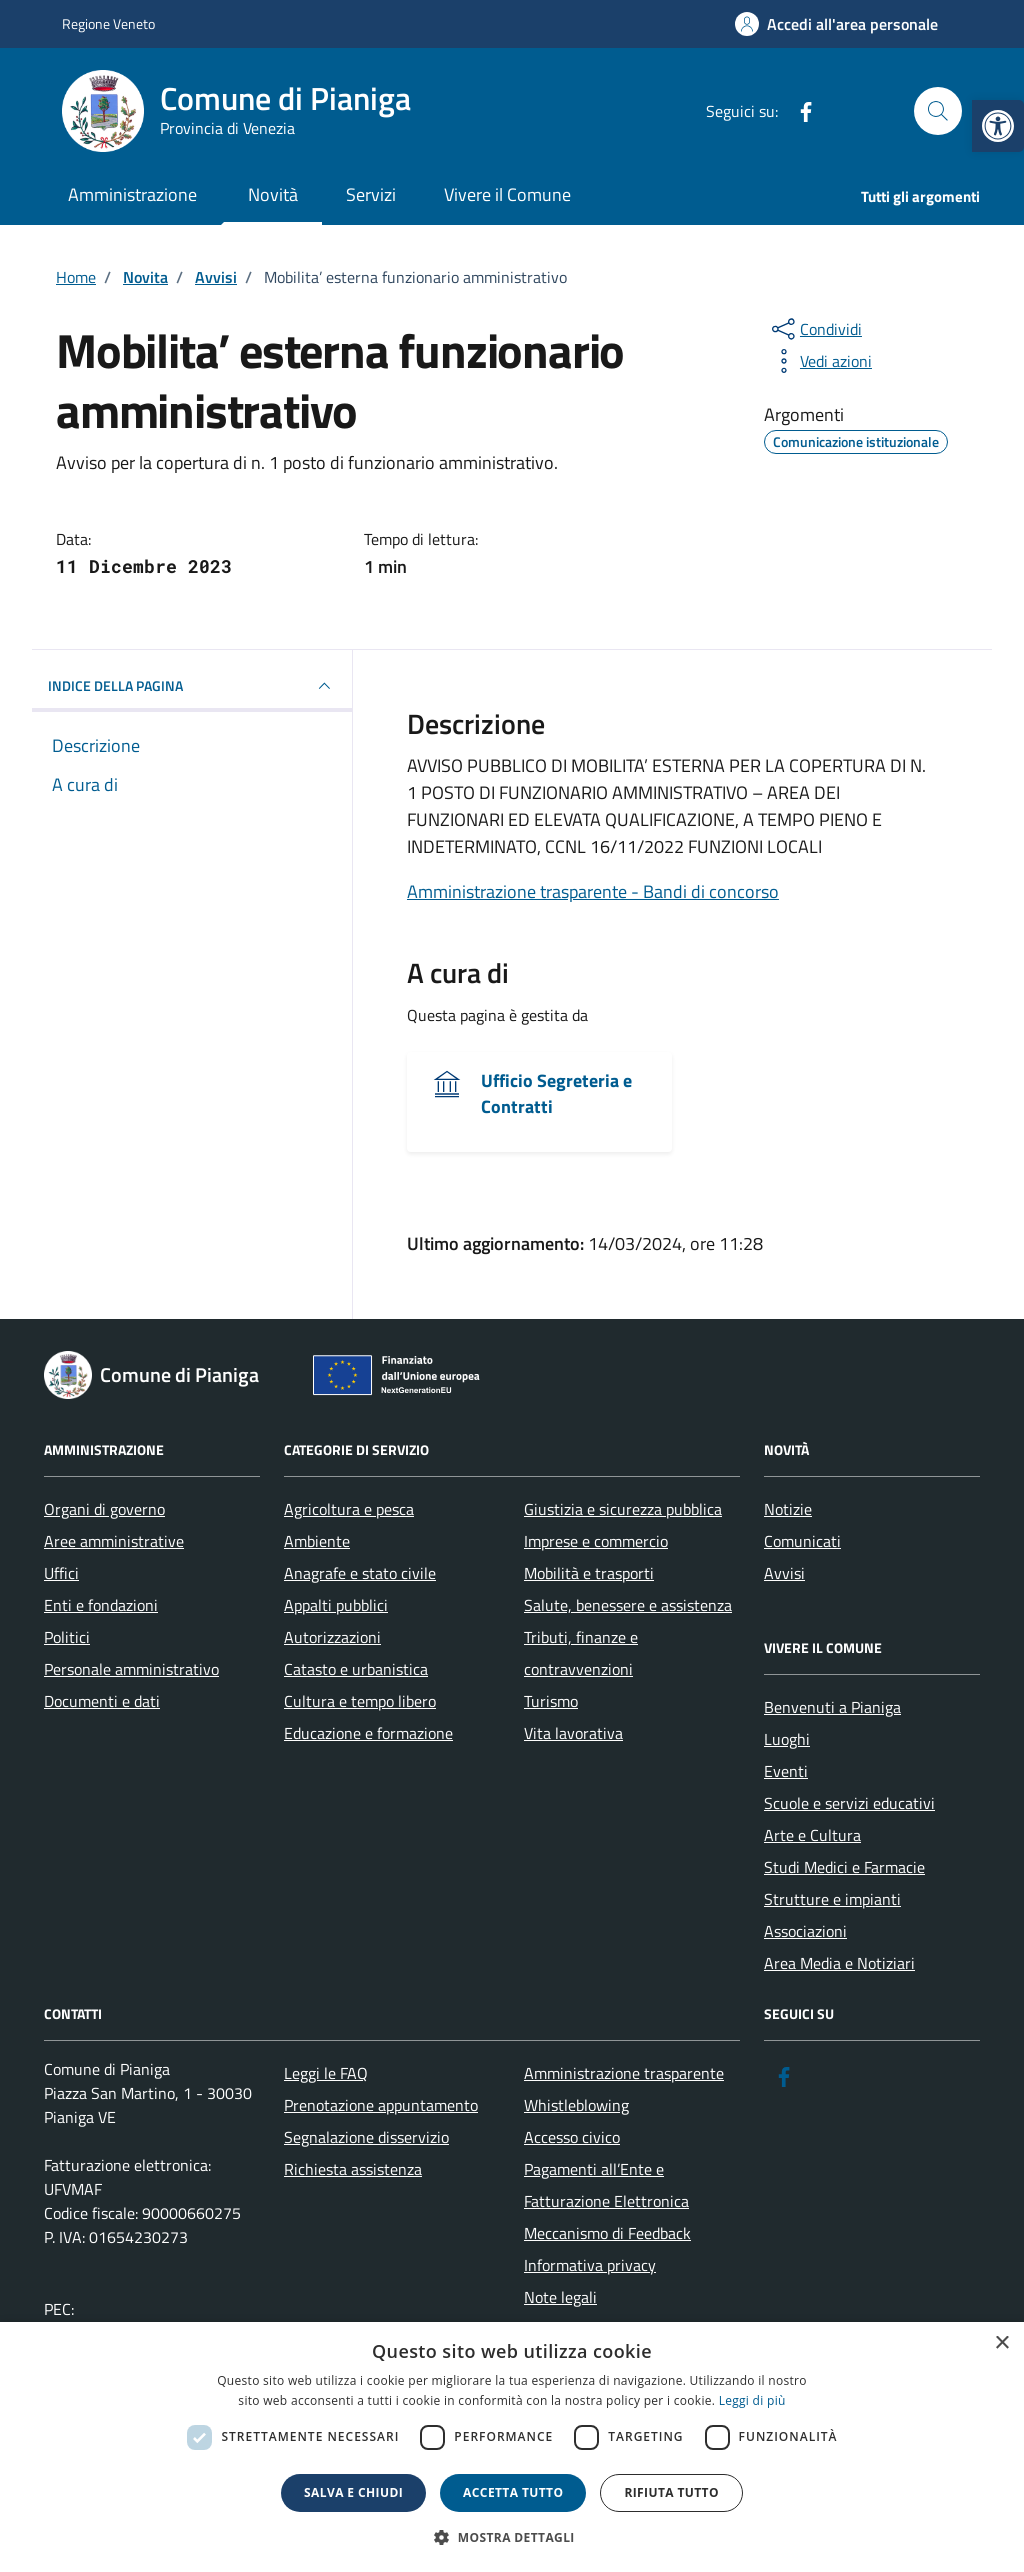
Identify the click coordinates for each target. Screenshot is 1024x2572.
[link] (998, 126)
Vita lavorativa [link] (573, 1733)
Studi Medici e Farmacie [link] (844, 1867)
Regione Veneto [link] (108, 23)
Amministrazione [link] (132, 194)
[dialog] (512, 2447)
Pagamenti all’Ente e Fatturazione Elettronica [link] (606, 2185)
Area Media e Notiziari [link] (839, 1963)
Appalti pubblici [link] (336, 1605)
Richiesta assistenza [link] (353, 2169)
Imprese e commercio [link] (596, 1541)
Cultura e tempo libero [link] (360, 1701)
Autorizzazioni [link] (332, 1637)
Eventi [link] (786, 1771)
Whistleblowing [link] (576, 2105)
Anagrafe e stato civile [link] (360, 1573)
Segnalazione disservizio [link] (366, 2137)
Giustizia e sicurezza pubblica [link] (623, 1509)
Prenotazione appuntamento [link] (381, 2105)
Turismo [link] (551, 1701)
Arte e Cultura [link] (812, 1835)
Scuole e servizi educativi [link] (849, 1803)
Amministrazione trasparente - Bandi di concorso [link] (593, 891)
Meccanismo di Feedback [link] (607, 2233)
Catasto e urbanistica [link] (356, 1669)
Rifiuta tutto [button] (671, 2492)
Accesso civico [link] (572, 2137)
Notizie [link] (788, 1509)
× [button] (1001, 2343)
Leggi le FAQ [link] (326, 2073)
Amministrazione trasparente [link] (624, 2073)
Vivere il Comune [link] (507, 194)
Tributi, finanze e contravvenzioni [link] (581, 1653)
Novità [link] (273, 194)
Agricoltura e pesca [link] (349, 1509)
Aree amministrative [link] (114, 1541)
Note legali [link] (560, 2297)
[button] (512, 2537)
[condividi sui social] (815, 329)
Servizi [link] (371, 194)
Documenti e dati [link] (102, 1701)
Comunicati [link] (802, 1541)
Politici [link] (67, 1637)
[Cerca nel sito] (938, 111)
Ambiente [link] (317, 1541)
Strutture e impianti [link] (832, 1899)
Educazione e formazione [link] (368, 1733)
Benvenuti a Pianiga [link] (832, 1707)
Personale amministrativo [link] (131, 1669)
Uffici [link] (61, 1573)
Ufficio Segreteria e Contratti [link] (556, 1094)
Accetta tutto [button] (513, 2492)
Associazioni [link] (805, 1931)
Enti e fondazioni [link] (101, 1605)
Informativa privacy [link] (590, 2265)
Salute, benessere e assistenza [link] (628, 1605)
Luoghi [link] (787, 1739)
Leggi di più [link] (752, 2400)
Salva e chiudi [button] (353, 2492)
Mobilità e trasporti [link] (589, 1573)
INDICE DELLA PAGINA (192, 686)
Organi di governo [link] (104, 1509)
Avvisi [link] (784, 1573)
